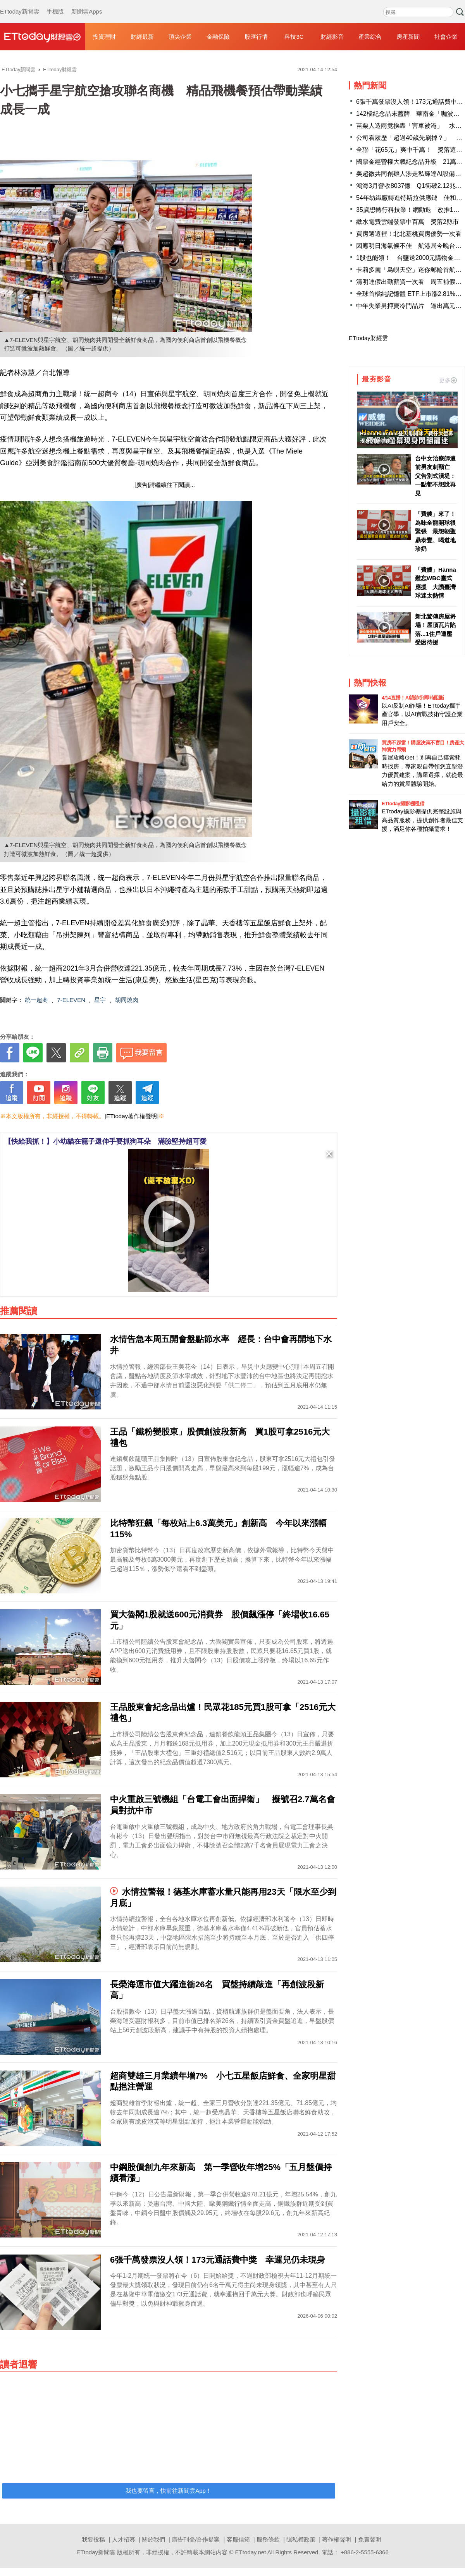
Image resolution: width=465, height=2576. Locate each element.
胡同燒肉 (126, 1000)
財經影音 (332, 36)
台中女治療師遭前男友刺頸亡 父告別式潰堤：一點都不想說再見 (435, 476)
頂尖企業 (180, 36)
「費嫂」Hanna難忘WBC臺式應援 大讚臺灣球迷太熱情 (435, 582)
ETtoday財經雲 (368, 338)
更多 (448, 380)
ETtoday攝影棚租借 (403, 803)
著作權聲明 (336, 2539)
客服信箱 (238, 2539)
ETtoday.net (250, 2552)
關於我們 (153, 2539)
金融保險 (218, 36)
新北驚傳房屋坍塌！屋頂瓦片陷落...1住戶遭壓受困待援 (435, 629)
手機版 (55, 4)
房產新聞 (408, 36)
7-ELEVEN (71, 1000)
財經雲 (42, 36)
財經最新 (142, 36)
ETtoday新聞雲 (19, 4)
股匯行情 (256, 36)
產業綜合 (370, 36)
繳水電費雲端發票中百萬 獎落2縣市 (407, 221)
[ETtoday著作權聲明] (131, 1116)
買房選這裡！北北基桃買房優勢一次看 (409, 233)
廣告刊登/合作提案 (196, 2539)
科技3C (293, 36)
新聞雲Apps (86, 4)
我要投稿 (93, 2539)
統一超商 (36, 1000)
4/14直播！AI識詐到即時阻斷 (413, 698)
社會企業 (446, 36)
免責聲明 (369, 2539)
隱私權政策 (300, 2539)
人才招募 (123, 2539)
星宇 (100, 1000)
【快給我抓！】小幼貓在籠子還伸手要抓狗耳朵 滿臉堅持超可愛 (105, 1141)
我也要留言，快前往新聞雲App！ (169, 2490)
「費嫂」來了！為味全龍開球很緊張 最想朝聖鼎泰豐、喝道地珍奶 (435, 531)
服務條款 (268, 2539)
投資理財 (104, 36)
